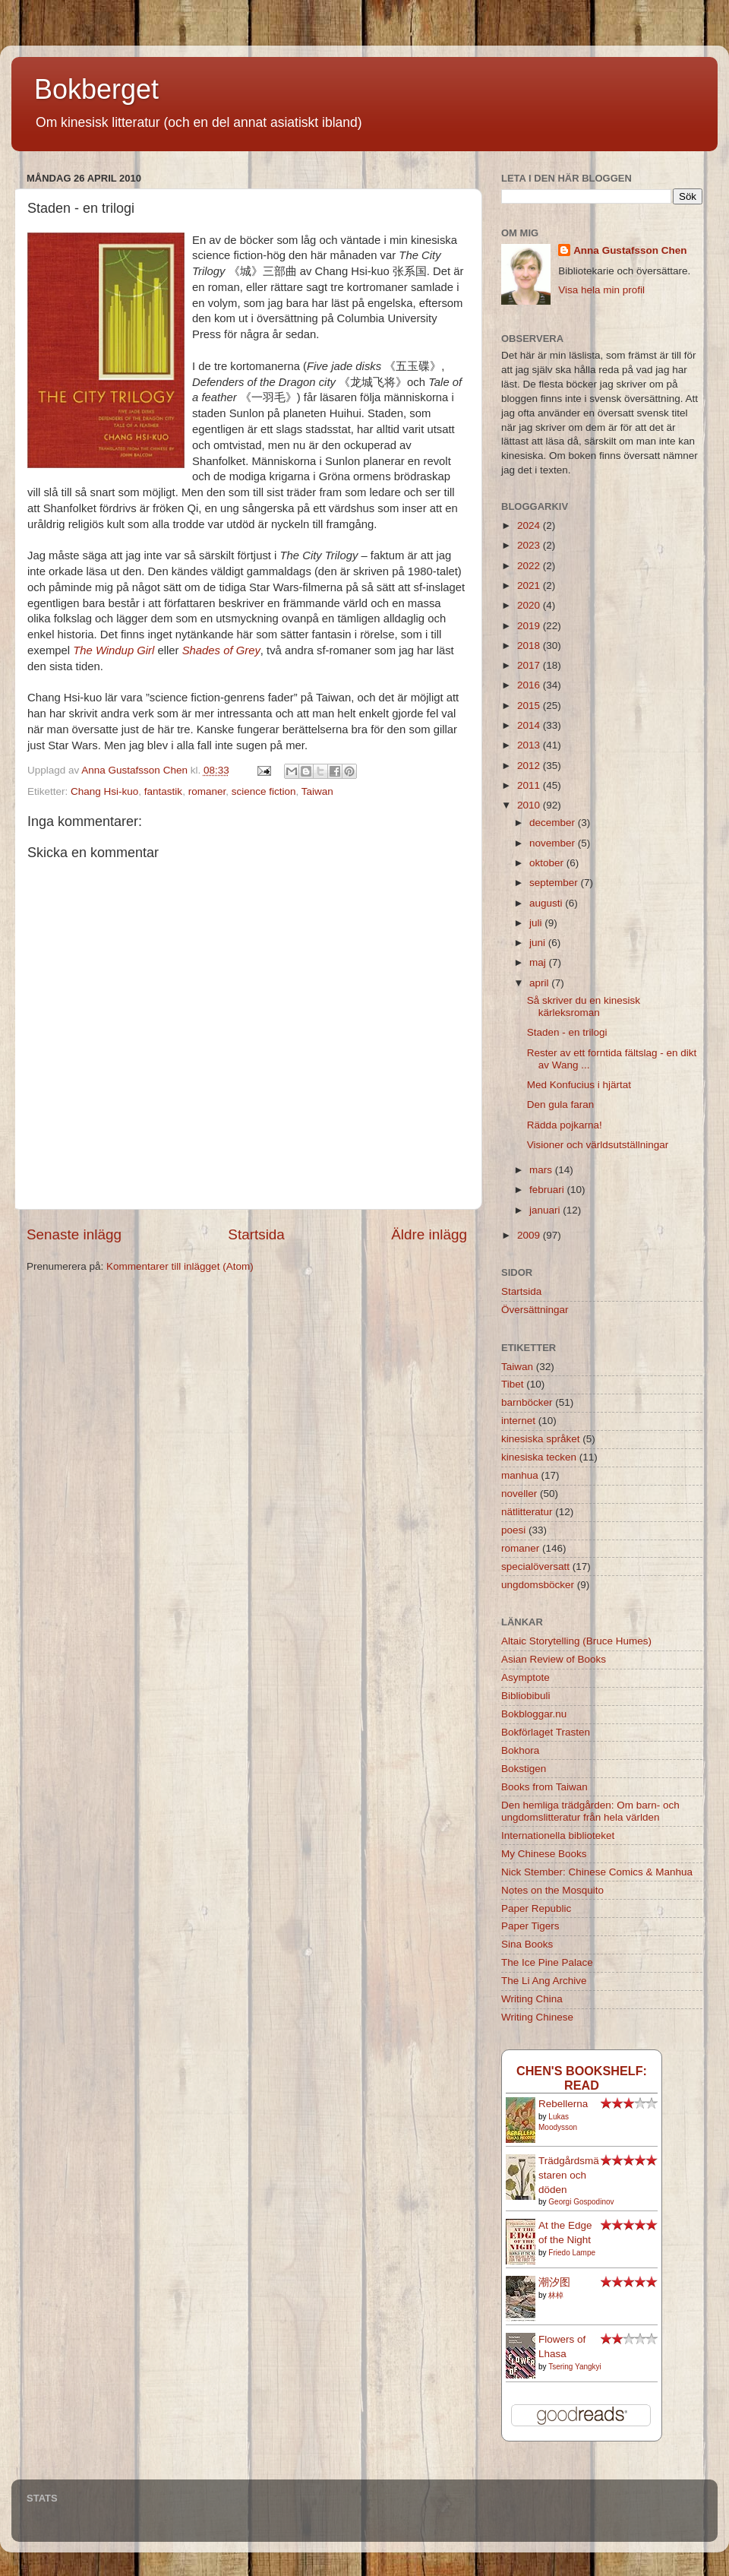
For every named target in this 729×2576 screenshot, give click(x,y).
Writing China (532, 1999)
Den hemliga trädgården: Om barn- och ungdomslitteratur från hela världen (590, 1811)
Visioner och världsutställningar (598, 1144)
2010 (530, 805)
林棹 (555, 2295)
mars (542, 1170)
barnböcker (527, 1402)
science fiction (264, 791)
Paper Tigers (530, 1926)
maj (539, 962)
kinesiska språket (540, 1439)
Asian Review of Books (553, 1659)
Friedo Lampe (571, 2252)
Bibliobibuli (526, 1695)
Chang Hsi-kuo (104, 791)
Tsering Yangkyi (574, 2366)
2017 (530, 665)
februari (548, 1189)
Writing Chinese (537, 2017)
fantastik (163, 791)
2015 (530, 705)
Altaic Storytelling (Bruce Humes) (576, 1641)
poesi (513, 1530)
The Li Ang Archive (544, 1980)
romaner (207, 791)
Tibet (512, 1384)
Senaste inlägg (74, 1234)
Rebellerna (563, 2103)
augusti (547, 903)
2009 (530, 1235)
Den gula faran (561, 1104)
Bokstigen (523, 1768)
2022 (530, 565)
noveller (519, 1493)
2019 (530, 625)
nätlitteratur (527, 1511)
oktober (547, 863)
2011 (530, 785)
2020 (530, 605)
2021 (530, 585)
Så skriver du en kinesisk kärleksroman (583, 1006)
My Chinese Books (544, 1853)
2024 (530, 525)
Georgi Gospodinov (581, 2202)
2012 (530, 765)
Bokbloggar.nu (533, 1714)
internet (518, 1420)
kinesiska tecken (538, 1457)
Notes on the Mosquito (552, 1890)
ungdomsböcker (537, 1584)
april (540, 983)
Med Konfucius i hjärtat (579, 1084)
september (555, 882)
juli (536, 923)
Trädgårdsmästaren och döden (568, 2175)
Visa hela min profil (601, 290)
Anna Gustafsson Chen (629, 250)
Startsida (256, 1234)
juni (538, 942)
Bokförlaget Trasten (545, 1732)
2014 (530, 725)
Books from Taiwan (544, 1787)
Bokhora (520, 1750)
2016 (530, 685)
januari (546, 1210)
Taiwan (317, 791)
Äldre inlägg (429, 1234)
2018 (530, 645)
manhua (519, 1475)
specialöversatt (535, 1566)
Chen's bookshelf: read (581, 2078)
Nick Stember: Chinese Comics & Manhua (597, 1872)
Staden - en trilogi (567, 1032)
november (553, 843)
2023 (530, 545)
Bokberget (96, 89)
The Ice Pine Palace (547, 1962)
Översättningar (535, 1309)
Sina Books (527, 1944)
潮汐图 (554, 2282)
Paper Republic (536, 1908)
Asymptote (525, 1677)
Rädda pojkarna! (564, 1125)
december (553, 822)
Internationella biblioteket (557, 1835)
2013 (530, 745)
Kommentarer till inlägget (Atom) (180, 1266)
